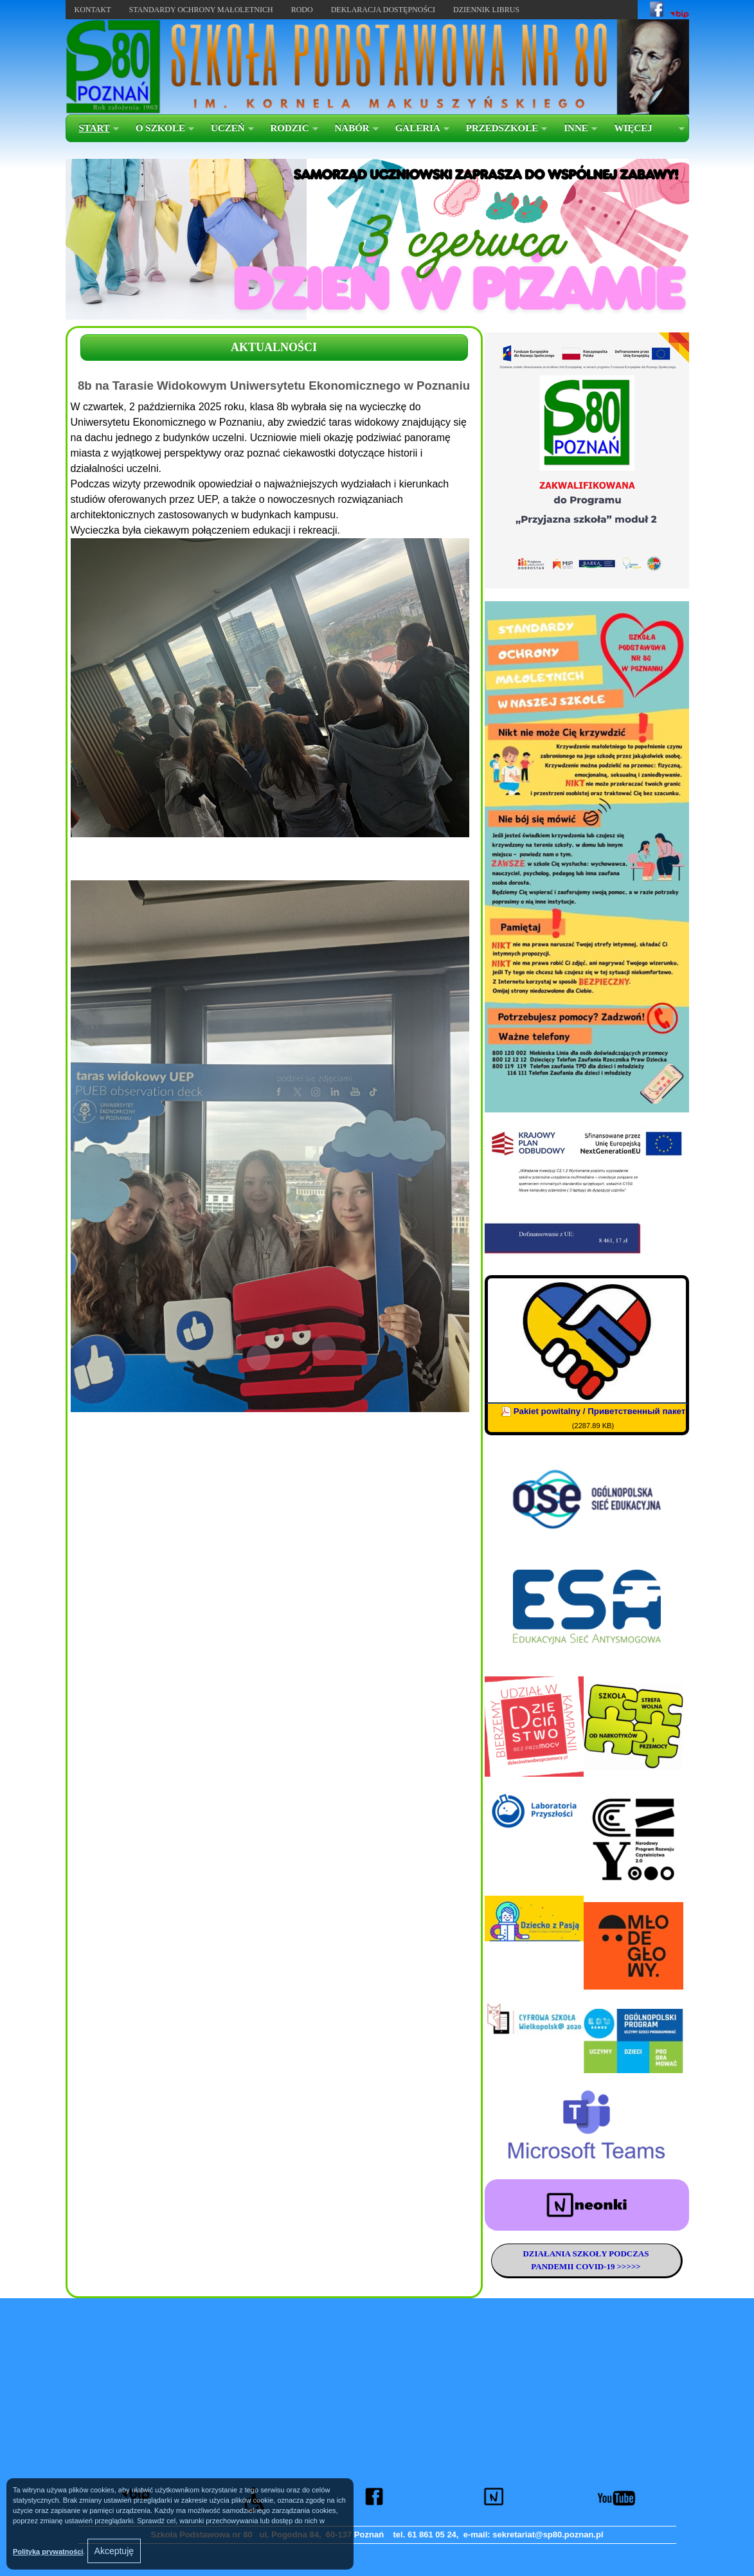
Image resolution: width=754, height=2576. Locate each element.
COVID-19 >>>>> (607, 2266)
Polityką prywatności (48, 2551)
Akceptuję (114, 2551)
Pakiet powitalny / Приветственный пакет (600, 1411)
